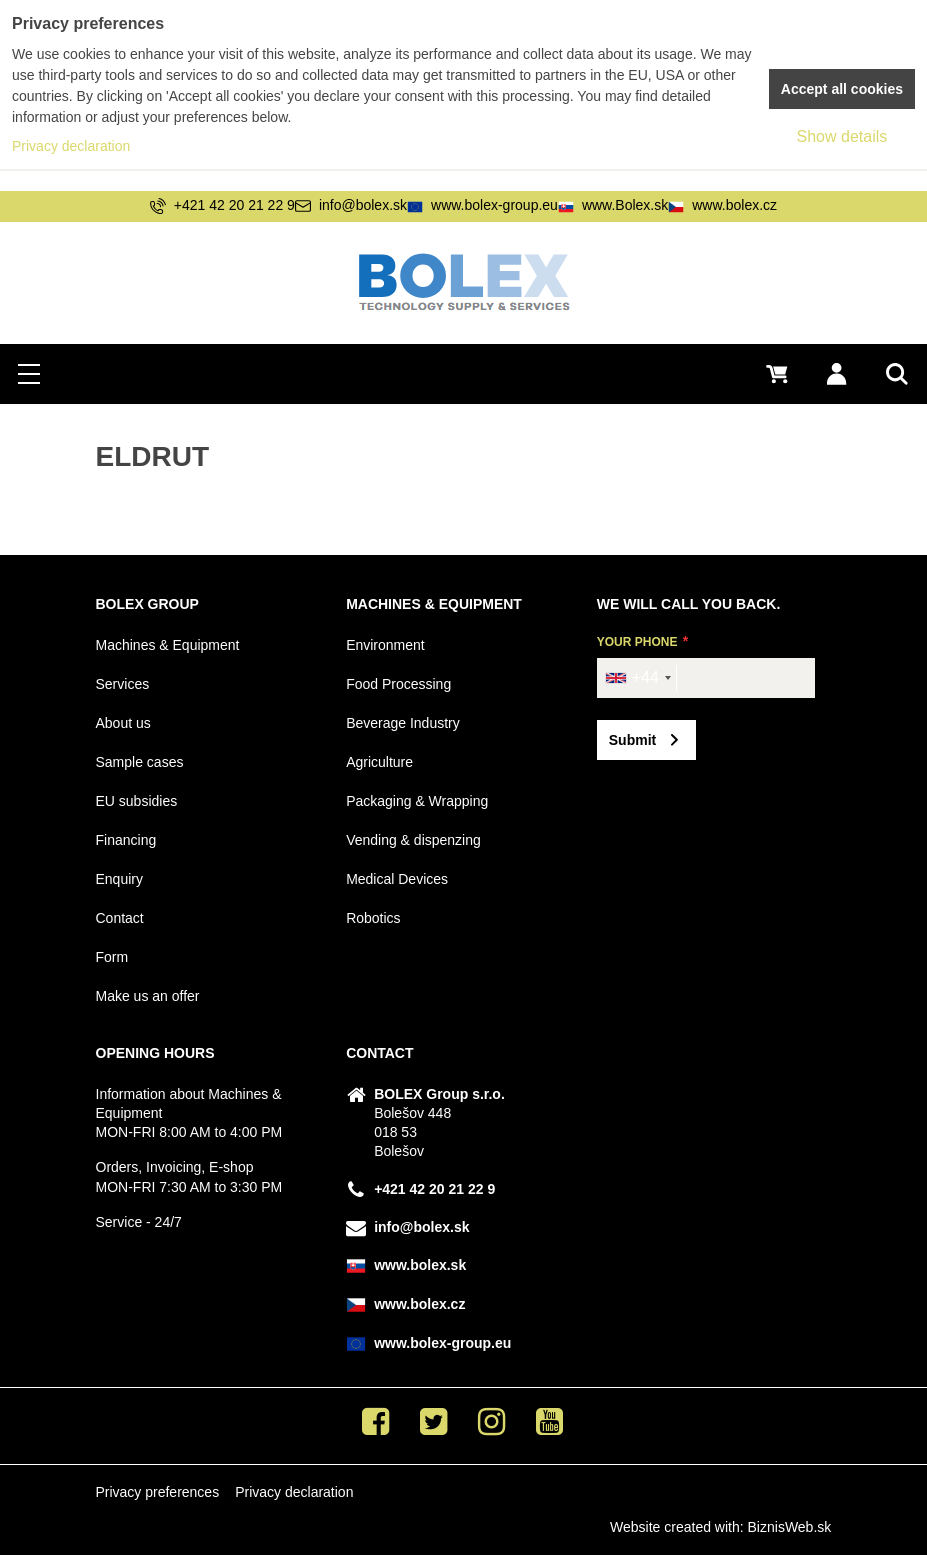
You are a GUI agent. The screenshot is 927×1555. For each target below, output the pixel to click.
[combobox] (637, 678)
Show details (842, 136)
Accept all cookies (842, 89)
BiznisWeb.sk (790, 1527)
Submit (632, 740)
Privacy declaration (294, 1492)
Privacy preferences (157, 1492)
